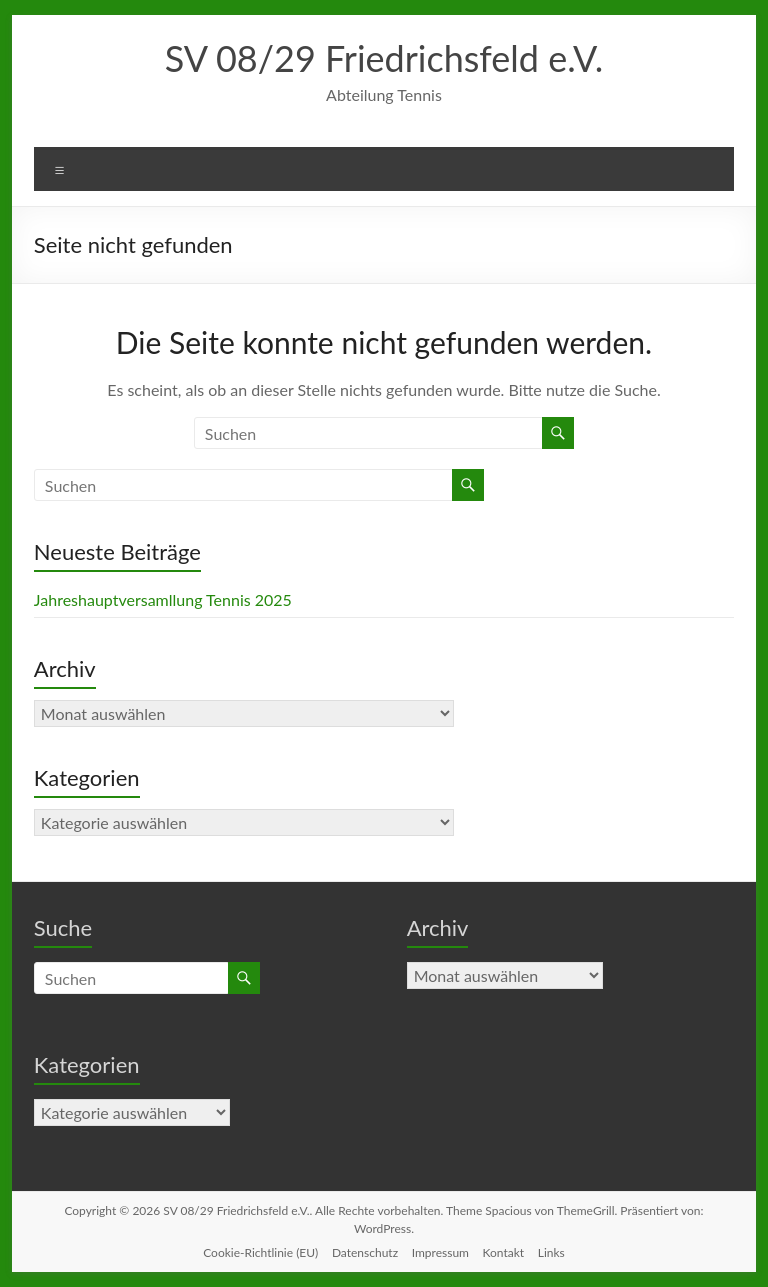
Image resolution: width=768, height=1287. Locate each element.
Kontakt (504, 1252)
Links (551, 1252)
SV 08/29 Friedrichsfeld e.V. (384, 58)
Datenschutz (365, 1252)
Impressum (440, 1252)
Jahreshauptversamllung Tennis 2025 (163, 599)
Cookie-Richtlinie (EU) (260, 1252)
